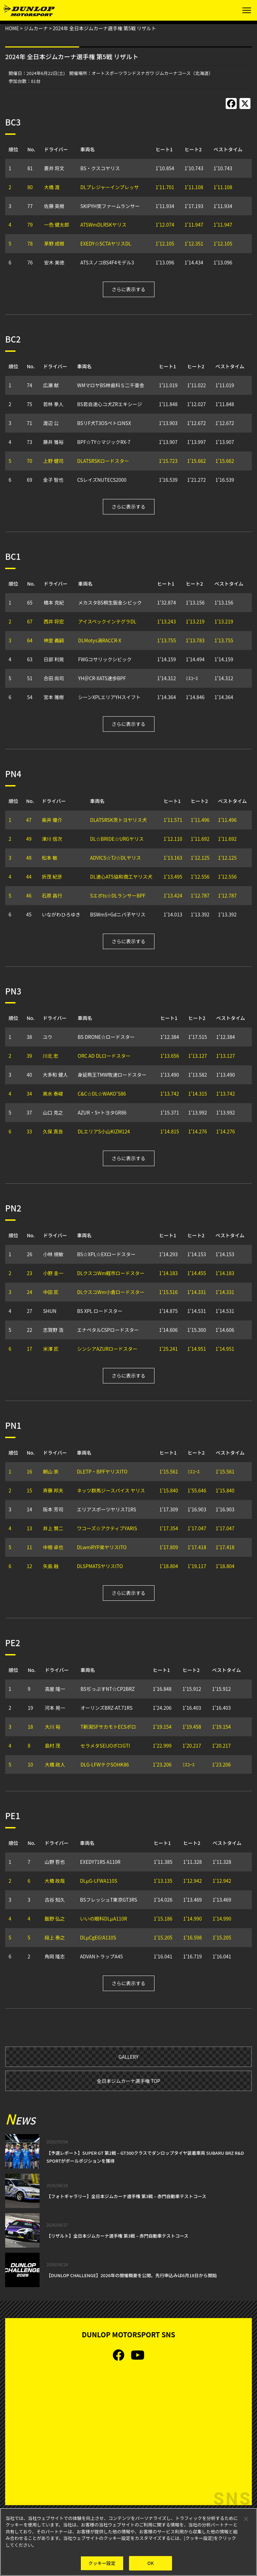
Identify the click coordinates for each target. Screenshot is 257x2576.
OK (150, 2563)
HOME (12, 28)
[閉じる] (246, 2518)
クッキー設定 (102, 2563)
